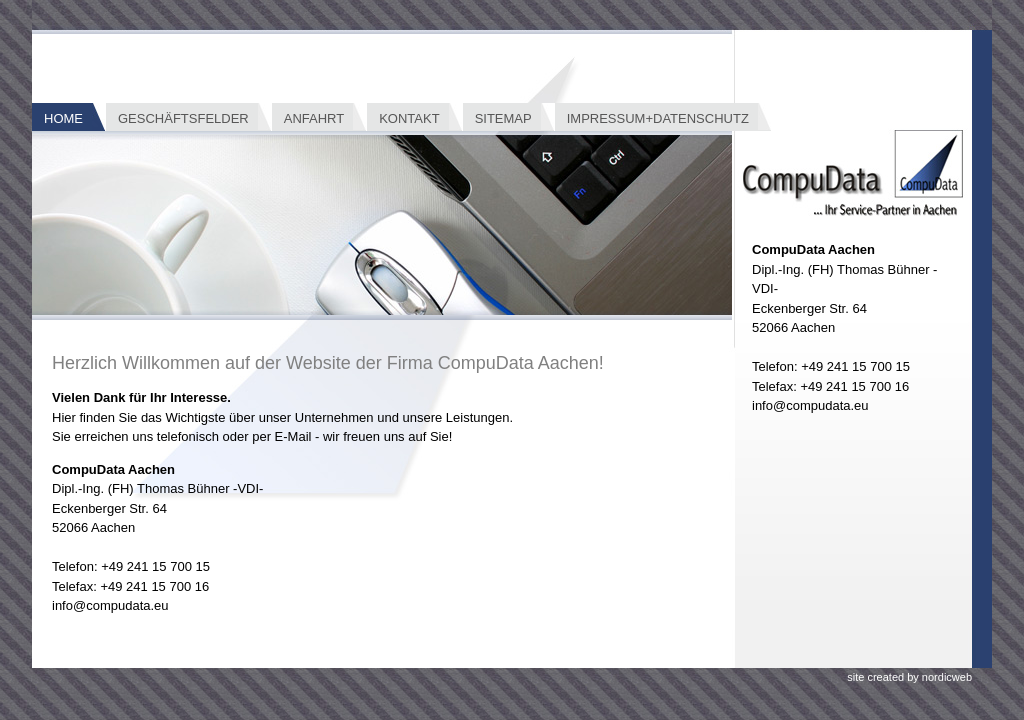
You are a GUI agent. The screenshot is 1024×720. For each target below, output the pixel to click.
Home (63, 118)
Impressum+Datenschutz (658, 118)
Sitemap (503, 118)
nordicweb (947, 677)
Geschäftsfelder (183, 118)
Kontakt (409, 118)
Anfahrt (314, 118)
